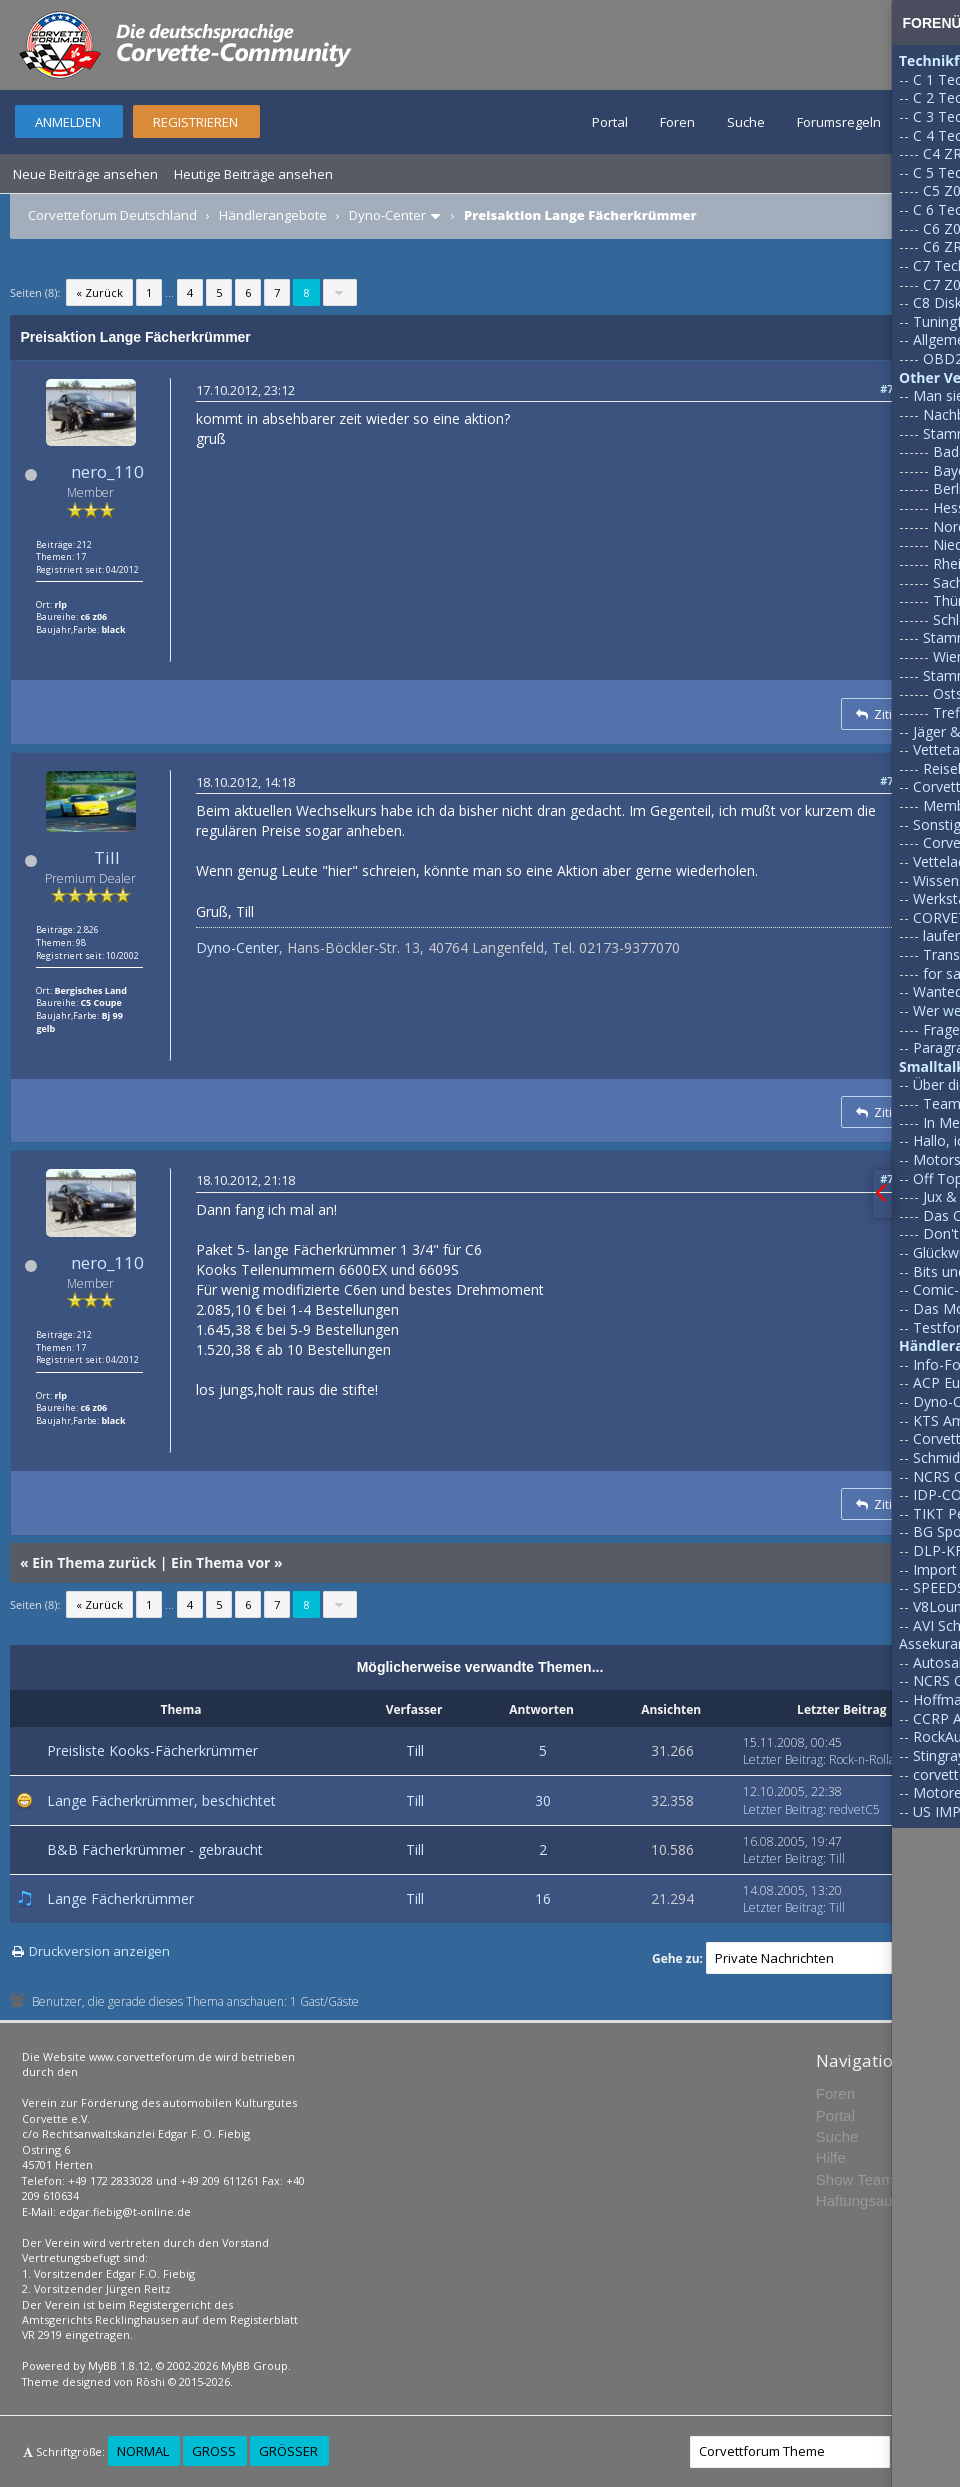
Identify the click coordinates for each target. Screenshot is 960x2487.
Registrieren (195, 122)
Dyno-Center (387, 215)
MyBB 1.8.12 (119, 2365)
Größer (288, 2451)
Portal (610, 122)
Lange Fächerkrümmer (120, 1898)
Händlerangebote (273, 215)
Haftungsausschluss (883, 2200)
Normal (143, 2451)
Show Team (855, 2179)
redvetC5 (854, 1809)
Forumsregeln (839, 122)
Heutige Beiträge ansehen (253, 174)
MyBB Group (254, 2365)
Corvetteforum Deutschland (112, 215)
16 (543, 1898)
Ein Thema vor (220, 1562)
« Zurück (99, 292)
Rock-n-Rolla (862, 1759)
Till (107, 857)
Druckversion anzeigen (99, 1951)
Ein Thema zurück (94, 1562)
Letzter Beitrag (783, 1759)
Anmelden (68, 122)
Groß (214, 2451)
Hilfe (831, 2157)
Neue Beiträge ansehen (85, 174)
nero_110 (107, 471)
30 (543, 1800)
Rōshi (150, 2381)
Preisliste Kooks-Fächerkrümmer (152, 1750)
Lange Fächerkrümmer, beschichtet (161, 1800)
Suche (746, 122)
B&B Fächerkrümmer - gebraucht (155, 1849)
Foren (677, 122)
